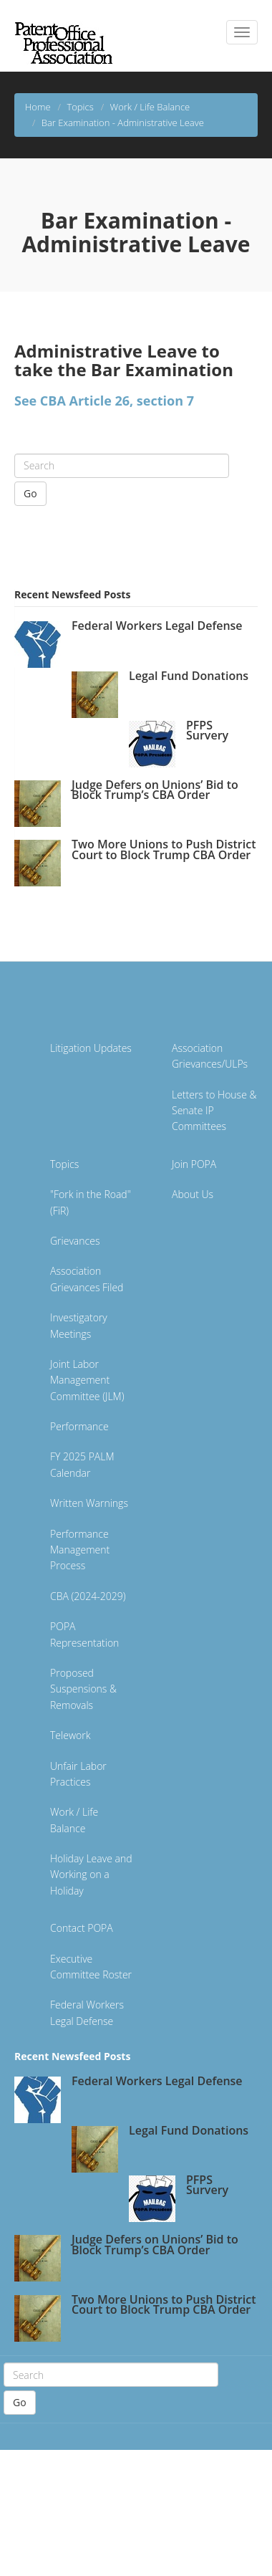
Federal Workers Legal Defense (157, 625)
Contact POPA (81, 1928)
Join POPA (194, 1164)
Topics (80, 106)
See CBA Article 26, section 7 (104, 400)
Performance (79, 1426)
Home (38, 106)
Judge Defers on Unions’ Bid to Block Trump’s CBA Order (155, 790)
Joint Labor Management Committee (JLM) (87, 1380)
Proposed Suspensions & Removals (83, 1689)
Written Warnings (89, 1503)
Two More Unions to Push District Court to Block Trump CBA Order (164, 849)
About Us (192, 1194)
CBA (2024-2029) (88, 1596)
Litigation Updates (91, 1048)
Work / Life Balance (150, 106)
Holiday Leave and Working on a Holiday (91, 1874)
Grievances (74, 1241)
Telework (70, 1735)
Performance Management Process (80, 1550)
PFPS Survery (207, 730)
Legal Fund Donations (188, 676)
